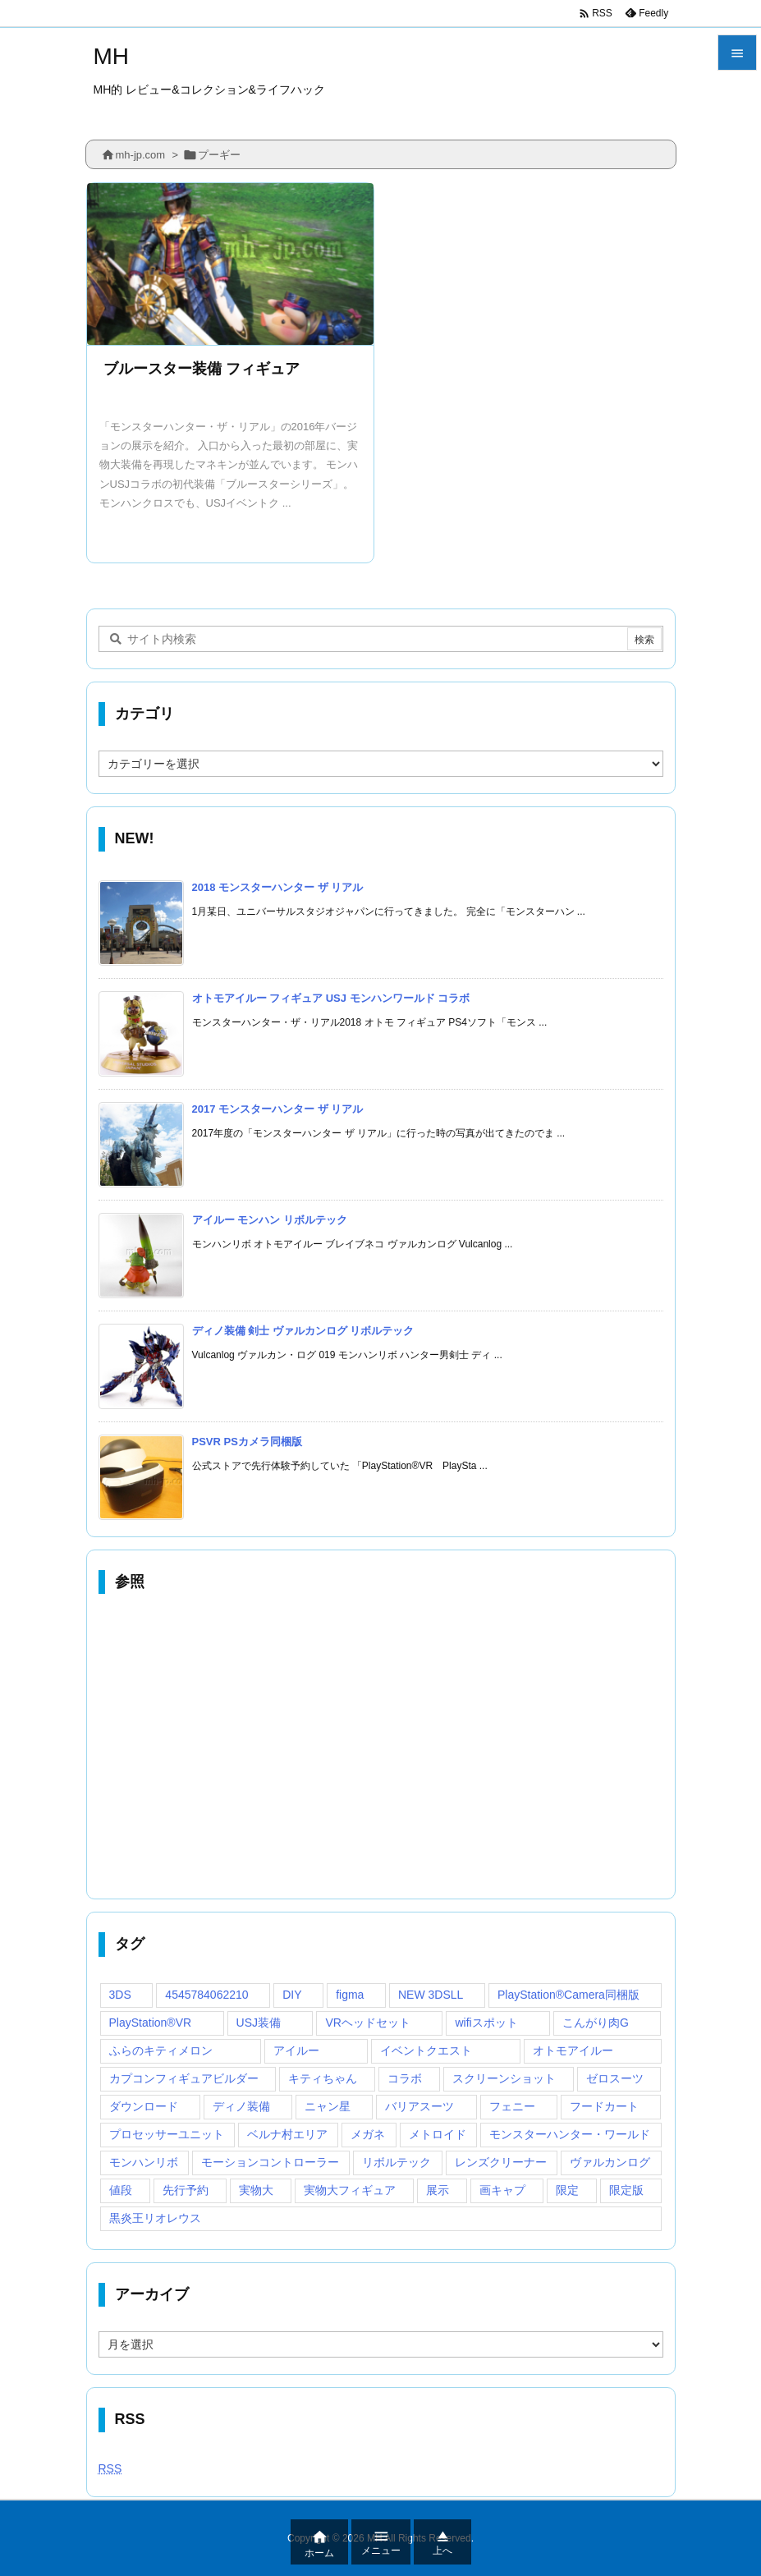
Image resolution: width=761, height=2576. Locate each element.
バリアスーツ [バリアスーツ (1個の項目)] (419, 2106)
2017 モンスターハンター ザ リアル (278, 1109)
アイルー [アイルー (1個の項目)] (296, 2050)
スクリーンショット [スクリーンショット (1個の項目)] (504, 2078)
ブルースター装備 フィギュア (201, 368)
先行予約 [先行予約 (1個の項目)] (186, 2190)
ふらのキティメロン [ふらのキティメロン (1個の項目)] (161, 2050)
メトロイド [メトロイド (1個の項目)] (437, 2134)
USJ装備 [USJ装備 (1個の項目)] (258, 2022)
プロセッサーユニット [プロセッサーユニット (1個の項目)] (166, 2134)
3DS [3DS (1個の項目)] (120, 1994)
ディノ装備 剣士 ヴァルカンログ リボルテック (303, 1331)
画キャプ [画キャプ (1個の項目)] (502, 2190)
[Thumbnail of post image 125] (230, 264)
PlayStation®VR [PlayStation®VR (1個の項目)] (150, 2022)
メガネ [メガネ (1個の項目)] (368, 2134)
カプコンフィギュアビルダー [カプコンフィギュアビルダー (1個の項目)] (184, 2078)
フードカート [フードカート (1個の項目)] (604, 2106)
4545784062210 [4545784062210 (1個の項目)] (206, 1994)
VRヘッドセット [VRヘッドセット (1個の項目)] (367, 2022)
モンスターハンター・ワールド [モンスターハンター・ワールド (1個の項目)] (569, 2134)
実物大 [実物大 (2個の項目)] (256, 2190)
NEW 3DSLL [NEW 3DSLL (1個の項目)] (430, 1994)
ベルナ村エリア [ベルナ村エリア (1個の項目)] (287, 2134)
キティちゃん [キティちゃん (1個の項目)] (322, 2078)
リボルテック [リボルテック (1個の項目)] (396, 2162)
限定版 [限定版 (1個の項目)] (626, 2190)
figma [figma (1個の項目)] (350, 1994)
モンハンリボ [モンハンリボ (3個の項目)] (143, 2162)
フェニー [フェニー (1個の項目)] (512, 2106)
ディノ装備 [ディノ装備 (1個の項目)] (241, 2106)
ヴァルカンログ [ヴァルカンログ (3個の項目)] (610, 2162)
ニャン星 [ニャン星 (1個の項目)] (328, 2106)
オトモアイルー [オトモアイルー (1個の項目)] (573, 2050)
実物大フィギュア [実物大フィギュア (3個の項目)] (350, 2190)
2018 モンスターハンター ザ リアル (278, 887)
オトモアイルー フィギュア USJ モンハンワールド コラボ (331, 998)
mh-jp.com (141, 155)
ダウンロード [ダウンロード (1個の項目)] (143, 2106)
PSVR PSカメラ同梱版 (247, 1441)
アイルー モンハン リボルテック (269, 1220)
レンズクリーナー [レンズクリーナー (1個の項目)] (501, 2162)
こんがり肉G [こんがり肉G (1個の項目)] (595, 2022)
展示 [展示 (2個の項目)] (437, 2190)
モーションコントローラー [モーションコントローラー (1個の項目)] (270, 2162)
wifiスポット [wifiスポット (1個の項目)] (486, 2022)
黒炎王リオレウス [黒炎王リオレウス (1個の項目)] (155, 2218)
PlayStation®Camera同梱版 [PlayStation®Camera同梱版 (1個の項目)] (568, 1994)
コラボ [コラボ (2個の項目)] (404, 2078)
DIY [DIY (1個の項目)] (291, 1994)
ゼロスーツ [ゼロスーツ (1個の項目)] (615, 2078)
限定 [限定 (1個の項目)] (567, 2190)
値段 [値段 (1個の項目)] (120, 2190)
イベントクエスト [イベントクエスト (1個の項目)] (426, 2050)
